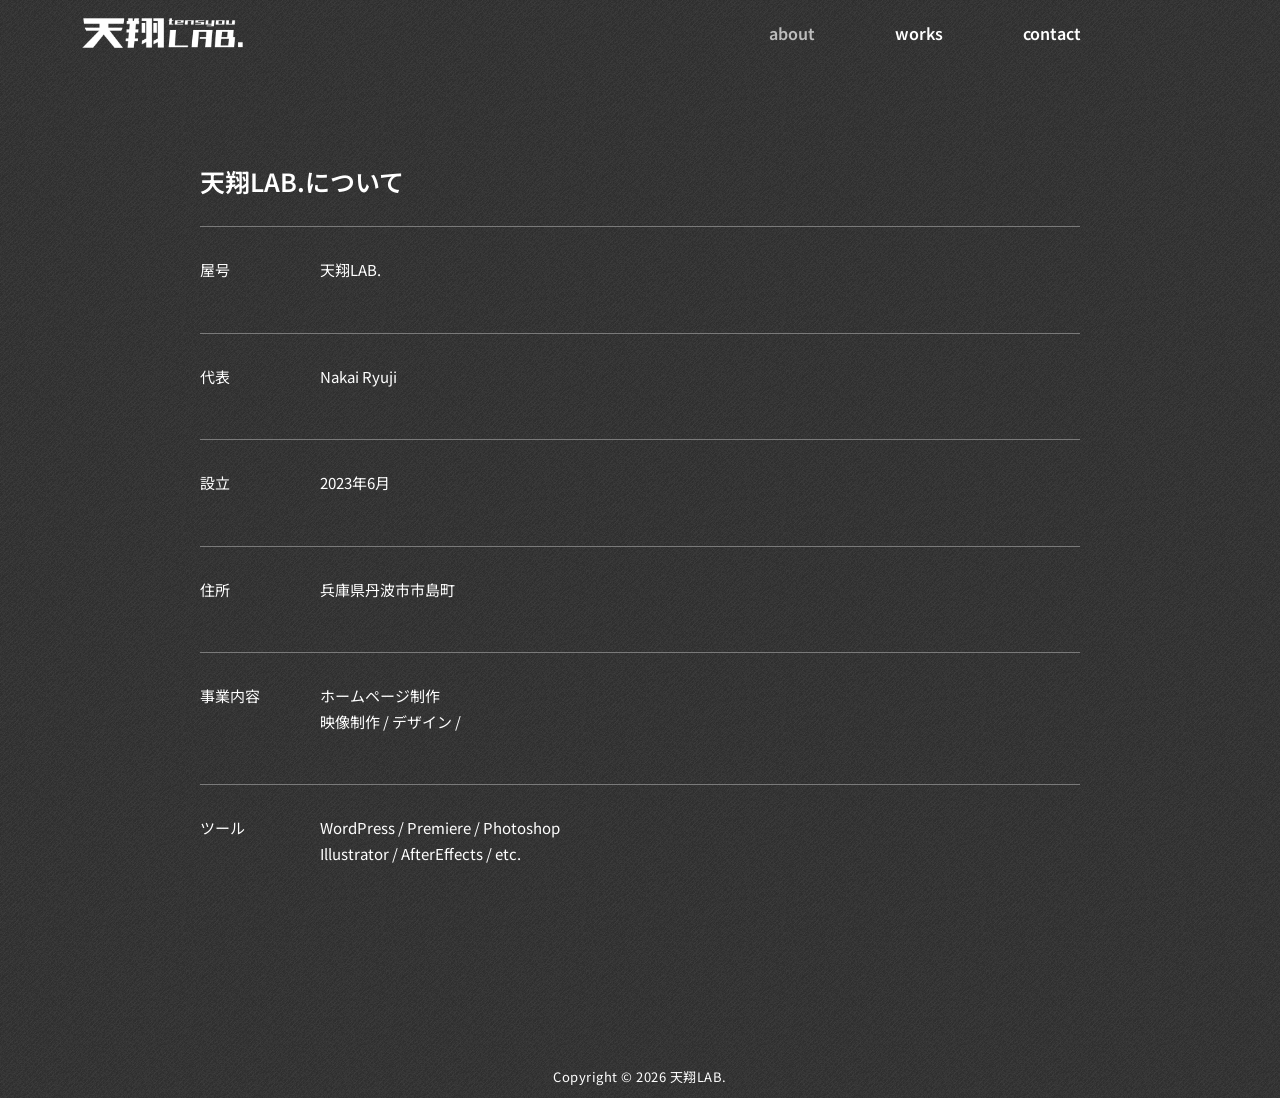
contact (1052, 33)
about (792, 33)
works (919, 33)
